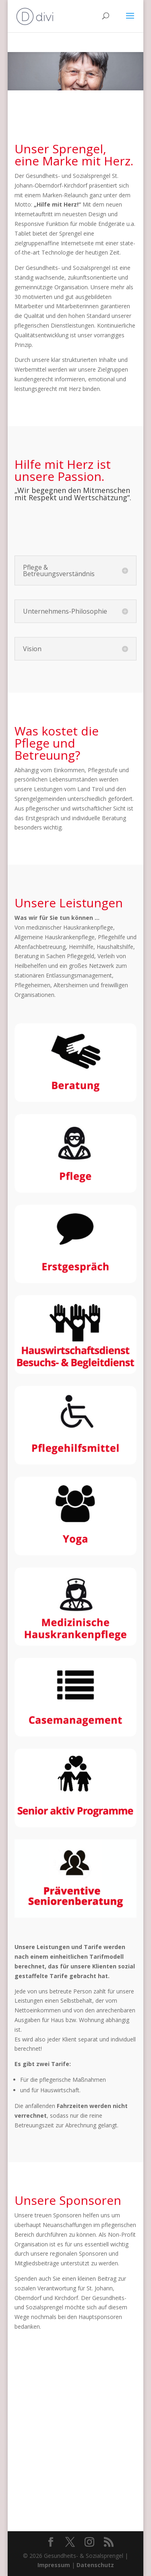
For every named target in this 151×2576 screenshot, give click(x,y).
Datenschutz (95, 2565)
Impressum (53, 2565)
